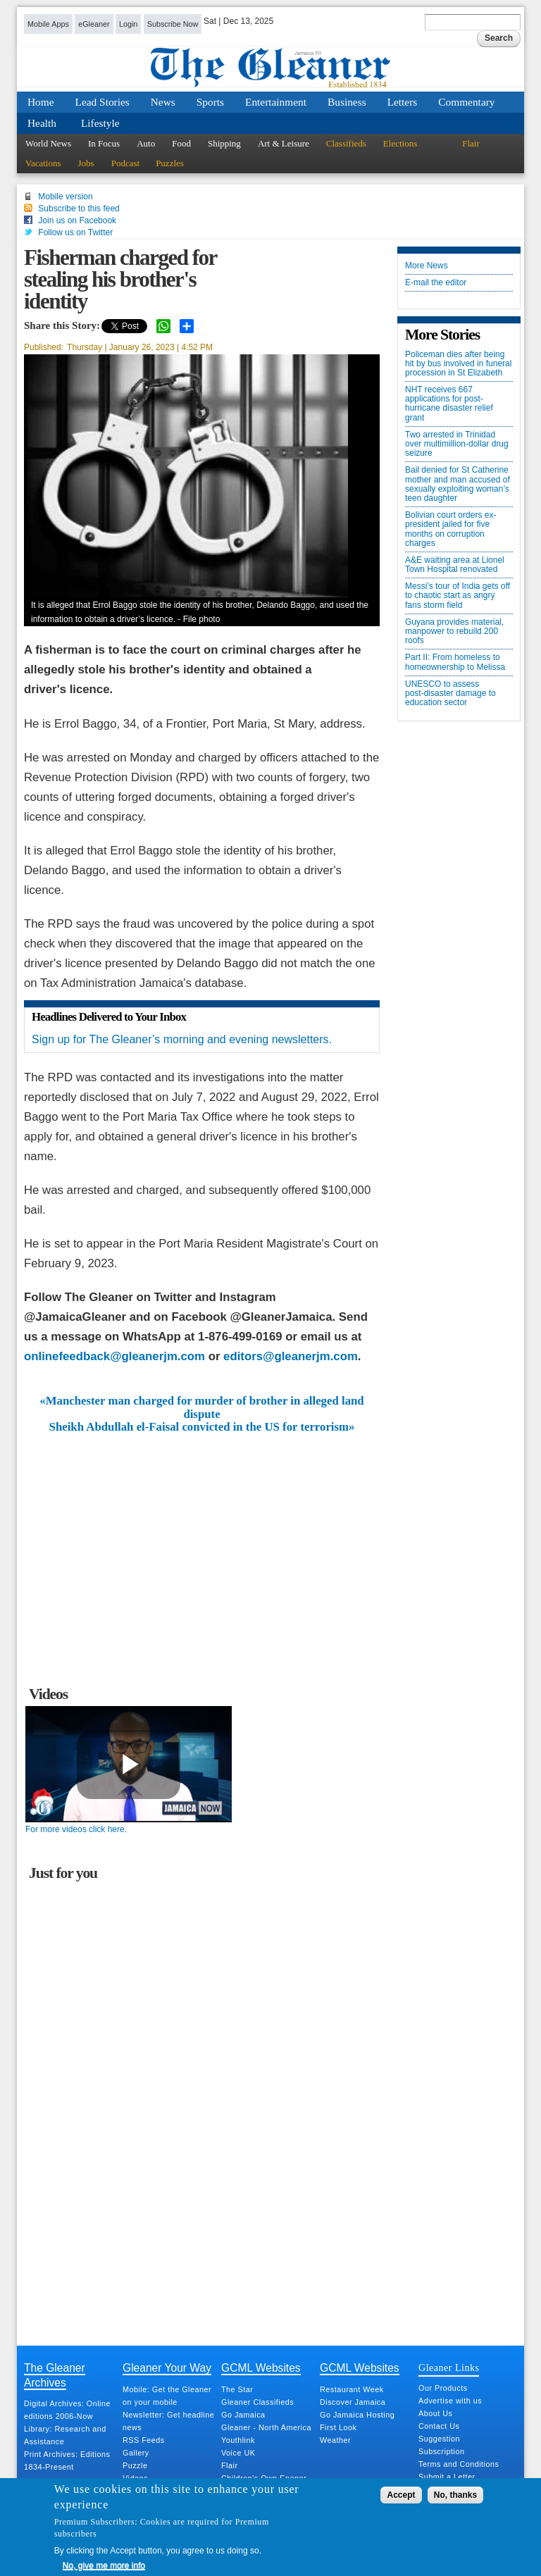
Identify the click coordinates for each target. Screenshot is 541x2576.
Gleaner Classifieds (257, 2402)
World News (48, 143)
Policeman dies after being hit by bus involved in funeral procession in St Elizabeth (458, 364)
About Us (435, 2413)
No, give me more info (104, 2565)
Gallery (136, 2453)
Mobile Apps (48, 24)
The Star (237, 2389)
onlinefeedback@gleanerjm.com (114, 1356)
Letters (402, 102)
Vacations (43, 163)
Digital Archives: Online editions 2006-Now (67, 2409)
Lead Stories (102, 102)
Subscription (441, 2451)
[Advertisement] (202, 1539)
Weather (335, 2440)
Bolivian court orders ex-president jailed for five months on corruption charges (450, 529)
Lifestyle (100, 123)
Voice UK (238, 2453)
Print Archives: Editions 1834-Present (67, 2460)
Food (181, 143)
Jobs (86, 163)
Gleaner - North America (266, 2427)
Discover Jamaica (352, 2402)
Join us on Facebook (77, 220)
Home (40, 102)
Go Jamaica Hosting (357, 2414)
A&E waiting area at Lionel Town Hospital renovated (454, 565)
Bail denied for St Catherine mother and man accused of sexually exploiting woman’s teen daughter (457, 484)
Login (128, 24)
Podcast (125, 163)
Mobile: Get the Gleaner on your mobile (167, 2395)
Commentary (466, 102)
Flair (471, 143)
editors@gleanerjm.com (290, 1356)
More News (426, 265)
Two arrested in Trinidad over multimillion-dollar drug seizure (457, 444)
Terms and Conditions (458, 2464)
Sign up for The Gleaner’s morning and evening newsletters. (182, 1039)
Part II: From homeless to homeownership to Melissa (455, 662)
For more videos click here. (76, 1829)
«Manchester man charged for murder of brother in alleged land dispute (201, 1407)
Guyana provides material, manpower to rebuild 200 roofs (454, 631)
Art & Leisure (283, 143)
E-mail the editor (435, 282)
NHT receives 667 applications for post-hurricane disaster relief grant (449, 404)
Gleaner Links (448, 2367)
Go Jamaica (243, 2414)
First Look (338, 2427)
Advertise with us (450, 2400)
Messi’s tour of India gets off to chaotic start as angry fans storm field (457, 595)
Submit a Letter (446, 2476)
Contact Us (438, 2426)
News (163, 102)
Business (347, 102)
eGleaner (93, 24)
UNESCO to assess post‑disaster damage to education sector (450, 693)
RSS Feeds (144, 2440)
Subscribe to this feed (78, 208)
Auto (146, 143)
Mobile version (65, 196)
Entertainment (275, 102)
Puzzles (170, 163)
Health (41, 123)
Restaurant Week (352, 2389)
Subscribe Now (173, 24)
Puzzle (135, 2465)
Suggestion (439, 2438)
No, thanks (455, 2495)
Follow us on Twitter (75, 232)
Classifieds (346, 143)
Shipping (224, 143)
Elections (400, 143)
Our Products (443, 2388)
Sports (210, 102)
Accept (401, 2495)
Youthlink (238, 2440)
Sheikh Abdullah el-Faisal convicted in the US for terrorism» (202, 1427)
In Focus (104, 143)
